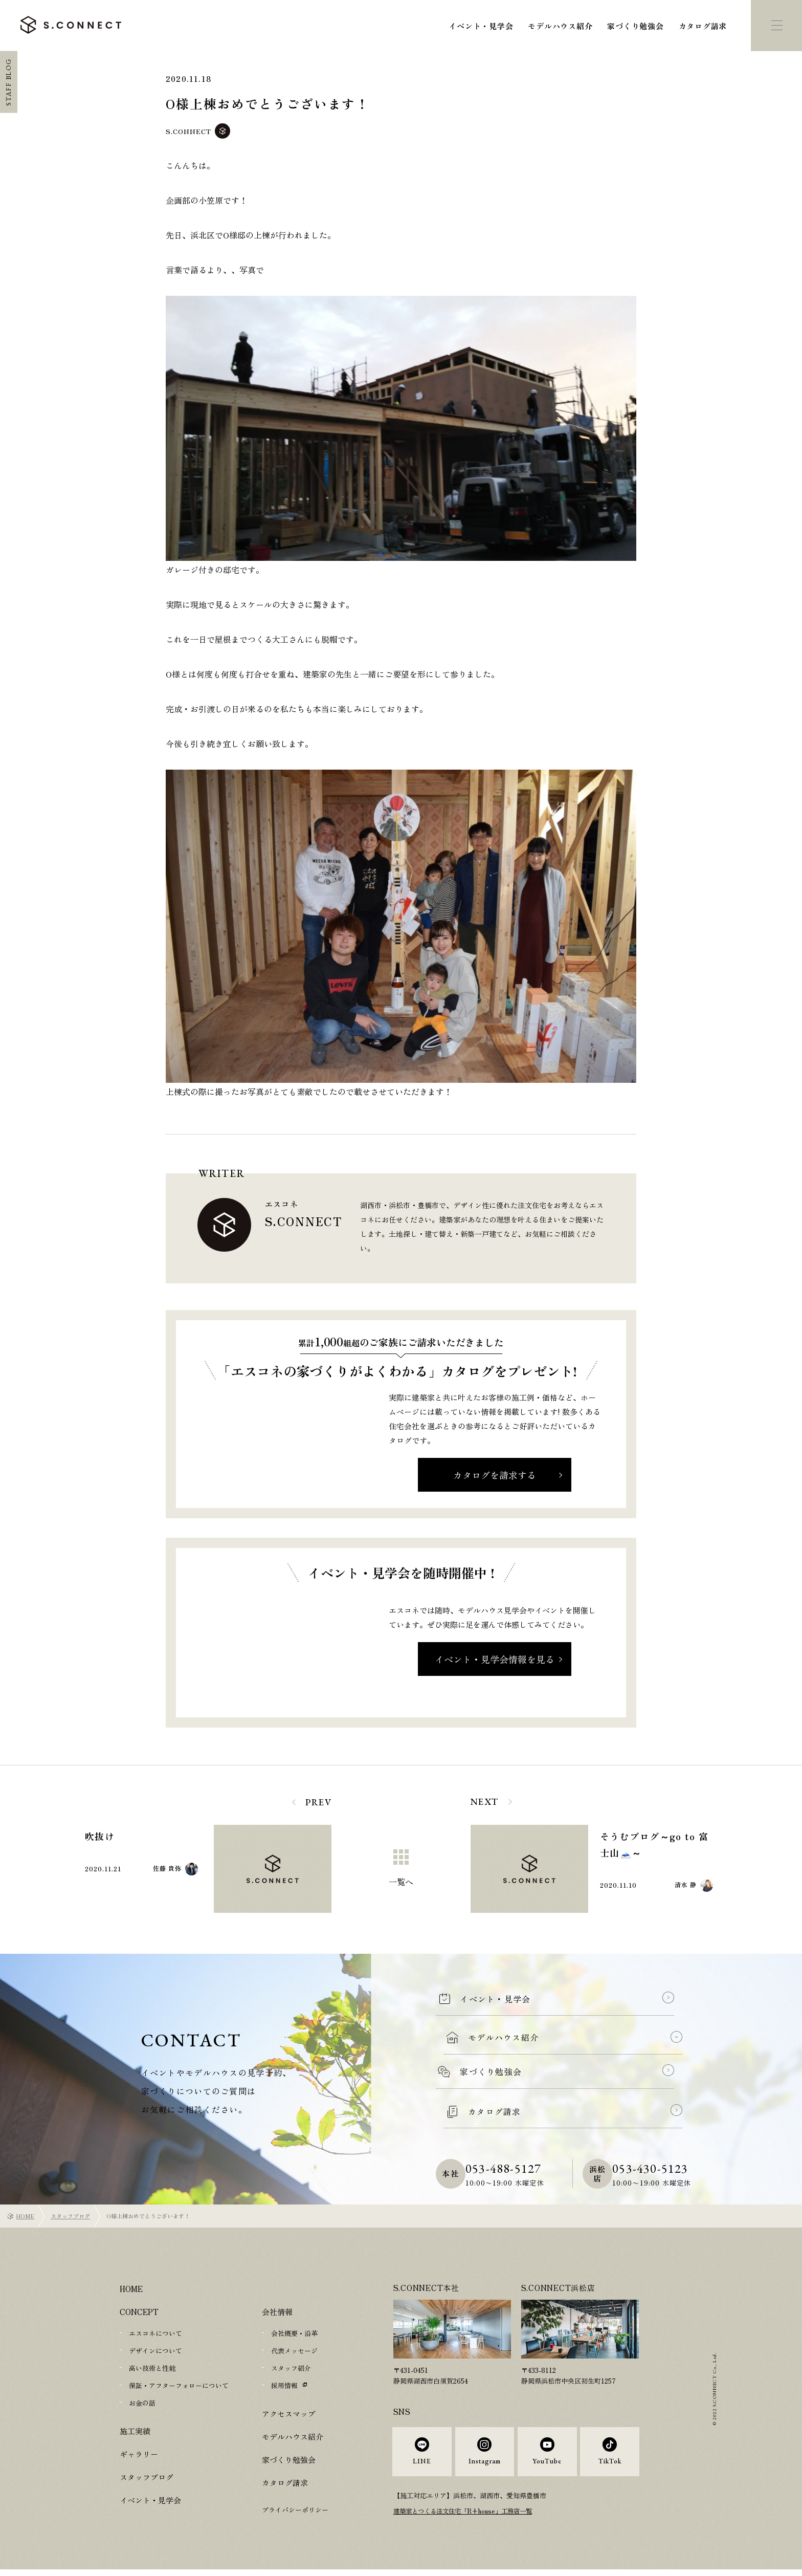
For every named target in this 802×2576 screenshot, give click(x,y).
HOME (25, 2216)
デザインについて (155, 2350)
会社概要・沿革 (294, 2333)
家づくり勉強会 (635, 25)
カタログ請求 (703, 25)
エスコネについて (155, 2333)
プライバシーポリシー (295, 2510)
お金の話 (142, 2403)
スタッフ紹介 (291, 2368)
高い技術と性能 (152, 2368)
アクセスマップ (289, 2413)
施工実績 (135, 2431)
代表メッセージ (294, 2350)
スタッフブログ (70, 2216)
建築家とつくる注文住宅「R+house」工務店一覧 (467, 2518)
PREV (318, 1802)
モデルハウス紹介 (560, 25)
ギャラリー (139, 2454)
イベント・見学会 (481, 25)
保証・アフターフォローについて (179, 2385)
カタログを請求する (494, 1474)
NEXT (485, 1801)
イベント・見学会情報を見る (494, 1659)
